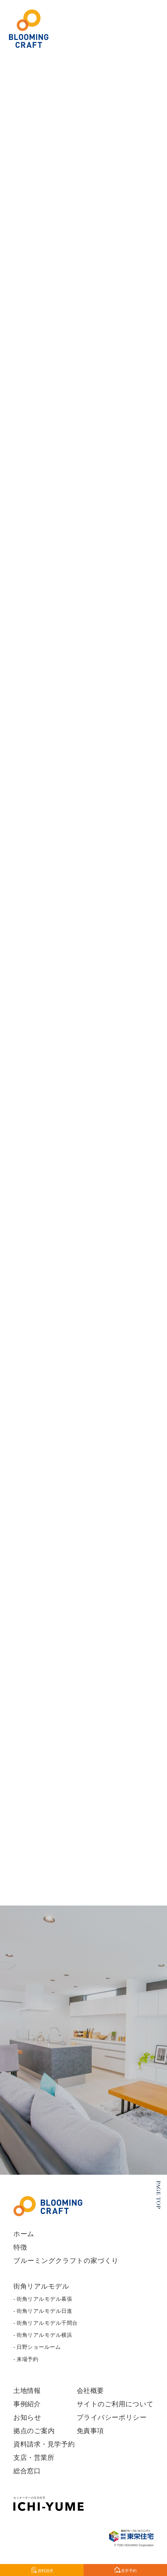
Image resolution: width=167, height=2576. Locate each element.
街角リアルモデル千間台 (47, 2323)
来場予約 (27, 2359)
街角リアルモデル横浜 (44, 2335)
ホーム (23, 2234)
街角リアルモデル (41, 2286)
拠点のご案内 (34, 2430)
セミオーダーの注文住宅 (48, 2503)
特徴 (20, 2247)
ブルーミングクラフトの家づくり (66, 2260)
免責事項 (90, 2430)
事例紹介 (27, 2404)
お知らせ (27, 2417)
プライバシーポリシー (112, 2417)
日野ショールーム (39, 2347)
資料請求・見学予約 (44, 2444)
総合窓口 (27, 2471)
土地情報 (27, 2390)
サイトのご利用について (115, 2404)
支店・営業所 (33, 2457)
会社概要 (90, 2390)
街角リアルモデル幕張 (44, 2299)
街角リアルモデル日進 (44, 2311)
